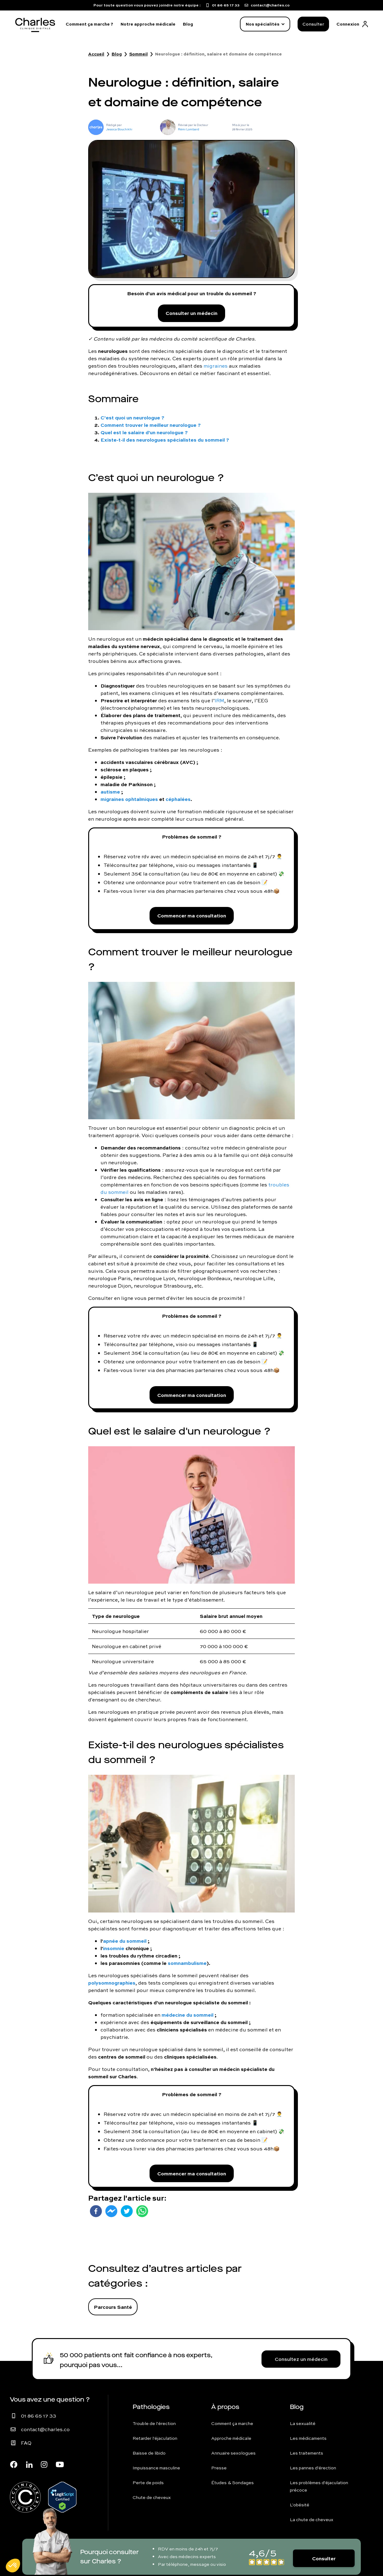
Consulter (313, 24)
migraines (216, 365)
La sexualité (302, 2423)
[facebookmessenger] (111, 2211)
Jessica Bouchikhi (119, 129)
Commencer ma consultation (191, 915)
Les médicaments (308, 2438)
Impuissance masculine (156, 2468)
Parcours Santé (113, 2306)
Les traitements (306, 2453)
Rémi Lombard (188, 129)
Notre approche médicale (148, 24)
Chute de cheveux (152, 2497)
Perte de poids (148, 2483)
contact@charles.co (45, 2429)
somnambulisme (187, 1962)
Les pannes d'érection (313, 2468)
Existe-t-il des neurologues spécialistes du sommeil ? (165, 439)
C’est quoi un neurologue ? (132, 417)
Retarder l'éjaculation (155, 2438)
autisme (110, 791)
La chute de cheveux (311, 2520)
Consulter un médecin (191, 312)
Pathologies (151, 2407)
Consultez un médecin (301, 2359)
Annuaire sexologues (233, 2453)
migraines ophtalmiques (129, 798)
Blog (188, 24)
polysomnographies (111, 1982)
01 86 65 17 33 (38, 2415)
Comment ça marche (232, 2423)
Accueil (96, 54)
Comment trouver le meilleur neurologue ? (151, 424)
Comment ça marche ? (89, 24)
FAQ (26, 2442)
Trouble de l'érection (154, 2423)
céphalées (178, 798)
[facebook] (96, 2211)
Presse (219, 2468)
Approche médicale (231, 2438)
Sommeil (138, 54)
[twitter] (127, 2211)
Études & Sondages (232, 2483)
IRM (219, 700)
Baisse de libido (149, 2453)
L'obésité (299, 2505)
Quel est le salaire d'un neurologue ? (144, 432)
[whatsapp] (142, 2211)
